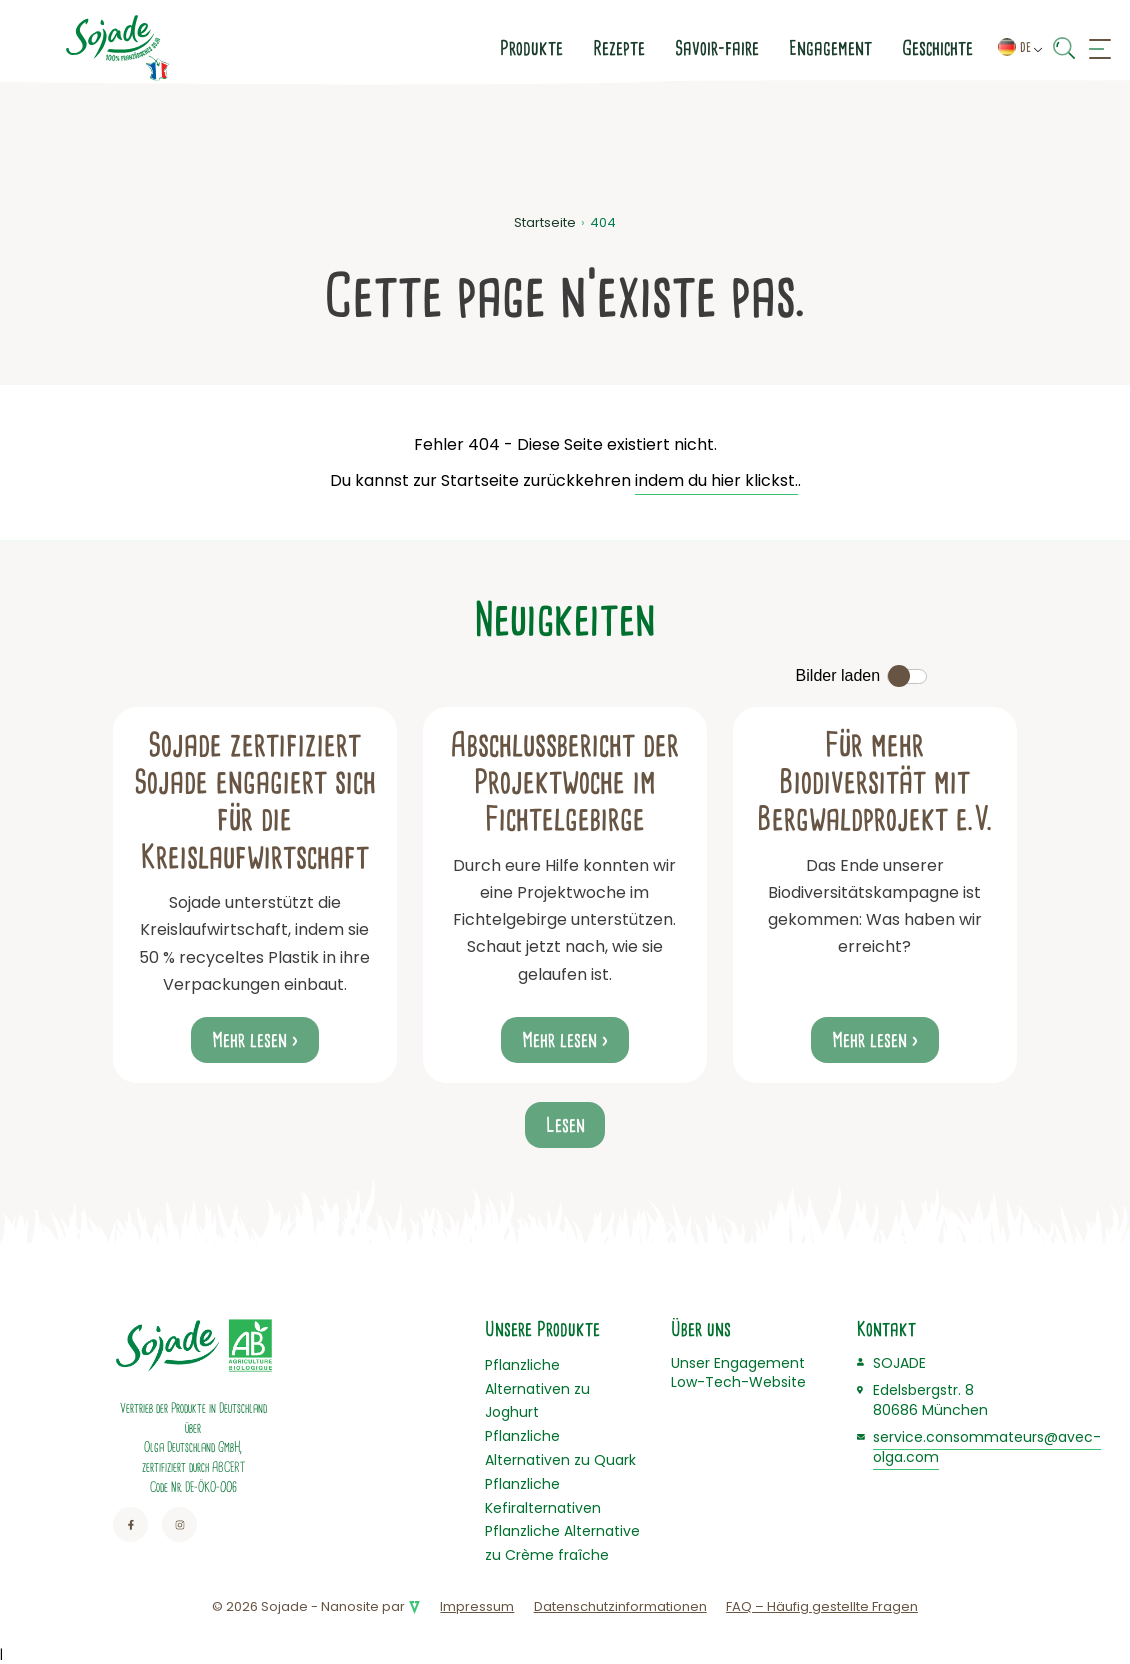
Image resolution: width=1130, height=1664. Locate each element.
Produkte (363, 48)
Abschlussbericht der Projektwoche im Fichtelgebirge (564, 782)
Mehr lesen (249, 1040)
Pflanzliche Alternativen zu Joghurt (537, 1389)
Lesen (565, 1125)
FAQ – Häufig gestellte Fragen (822, 1606)
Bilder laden (838, 675)
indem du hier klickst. (716, 480)
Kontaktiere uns (903, 48)
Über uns (701, 1329)
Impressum (477, 1606)
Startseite (545, 222)
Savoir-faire (549, 48)
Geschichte (769, 48)
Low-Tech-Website (738, 1382)
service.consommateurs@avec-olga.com (987, 1447)
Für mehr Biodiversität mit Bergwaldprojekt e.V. (875, 782)
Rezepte (451, 48)
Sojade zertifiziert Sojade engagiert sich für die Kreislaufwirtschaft (255, 801)
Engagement (662, 48)
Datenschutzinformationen (620, 1606)
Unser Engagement (738, 1363)
